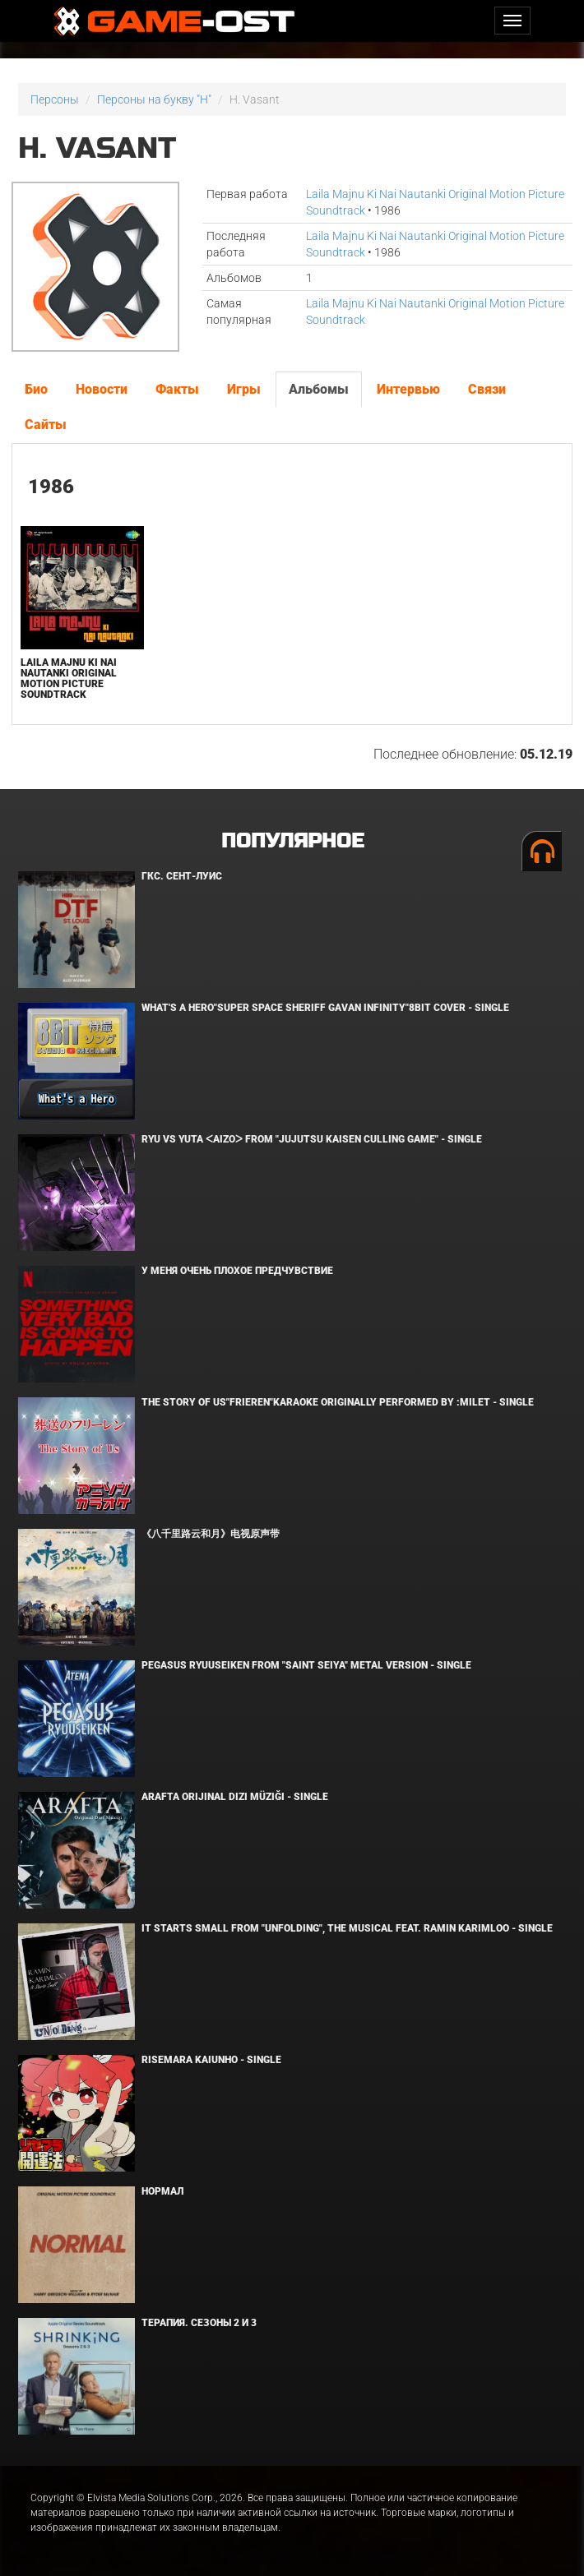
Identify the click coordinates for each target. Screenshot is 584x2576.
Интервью (408, 389)
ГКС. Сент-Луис (181, 876)
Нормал (162, 2191)
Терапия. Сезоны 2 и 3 (199, 2323)
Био (36, 389)
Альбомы (319, 389)
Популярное (292, 841)
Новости (101, 389)
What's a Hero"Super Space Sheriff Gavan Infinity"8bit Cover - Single (325, 1007)
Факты (177, 389)
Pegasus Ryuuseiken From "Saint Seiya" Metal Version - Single (306, 1665)
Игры (244, 389)
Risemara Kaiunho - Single (211, 2060)
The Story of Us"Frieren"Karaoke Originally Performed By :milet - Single (337, 1402)
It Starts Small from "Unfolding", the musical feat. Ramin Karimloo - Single (347, 1928)
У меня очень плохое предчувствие (237, 1270)
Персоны (54, 99)
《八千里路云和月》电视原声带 (210, 1534)
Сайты (46, 424)
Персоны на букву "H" (154, 99)
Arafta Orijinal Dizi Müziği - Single (234, 1797)
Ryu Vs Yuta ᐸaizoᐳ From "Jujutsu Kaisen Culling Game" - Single (311, 1139)
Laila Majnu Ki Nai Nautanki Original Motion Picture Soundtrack (69, 679)
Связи (487, 389)
